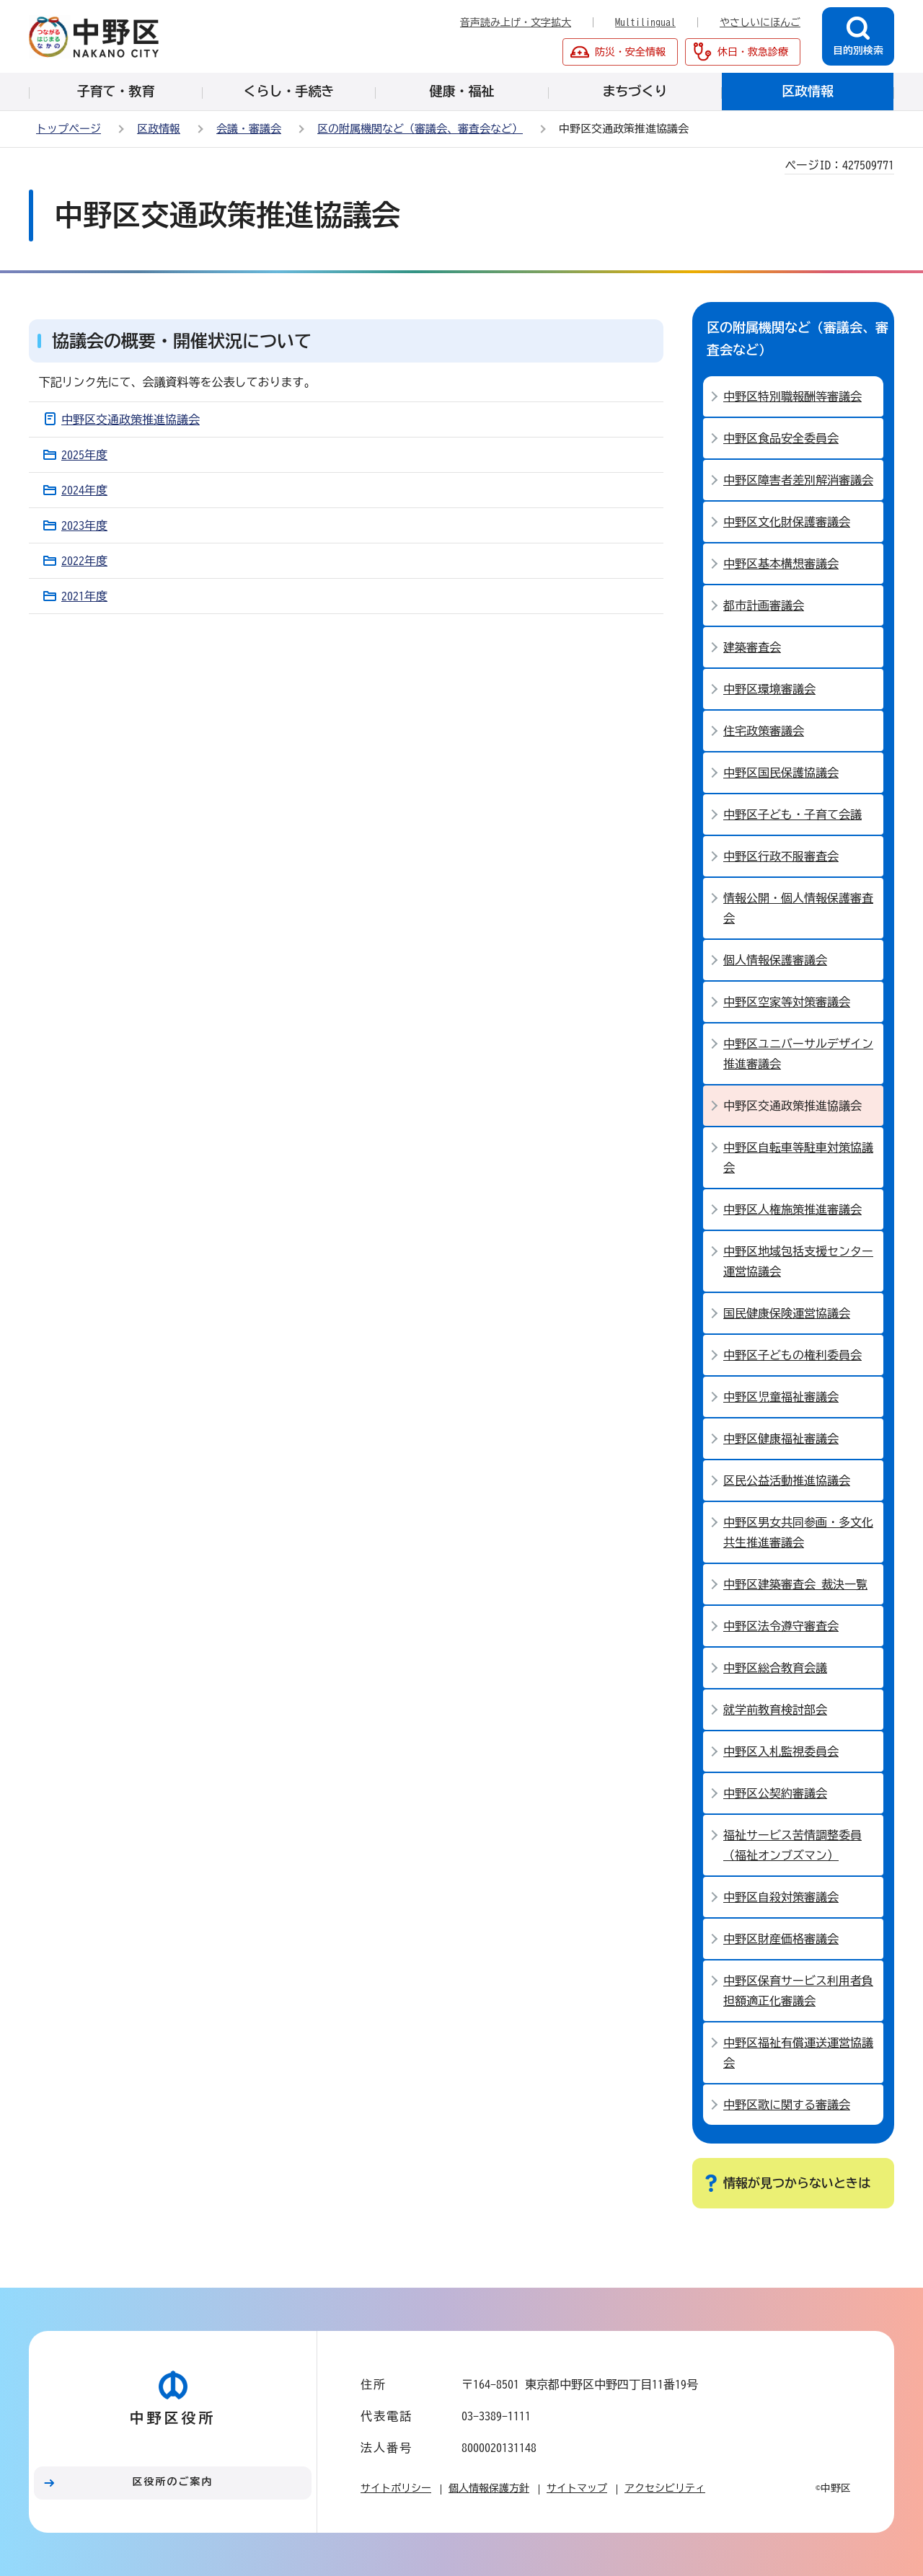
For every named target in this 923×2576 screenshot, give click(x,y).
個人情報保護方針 (489, 2488)
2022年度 (84, 561)
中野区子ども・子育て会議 (792, 814)
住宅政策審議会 (763, 731)
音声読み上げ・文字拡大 (515, 22)
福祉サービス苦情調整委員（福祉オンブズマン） (792, 1845)
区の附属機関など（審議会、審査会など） (420, 128)
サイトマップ (577, 2488)
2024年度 (84, 490)
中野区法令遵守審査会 (781, 1626)
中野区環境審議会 (769, 689)
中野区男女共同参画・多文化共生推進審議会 (798, 1532)
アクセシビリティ (664, 2488)
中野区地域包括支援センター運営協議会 (798, 1261)
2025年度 (84, 455)
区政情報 (158, 128)
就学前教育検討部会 (775, 1709)
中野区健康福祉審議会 (781, 1438)
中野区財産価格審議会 (781, 1939)
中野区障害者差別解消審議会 (798, 480)
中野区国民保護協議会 (781, 772)
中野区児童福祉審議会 (781, 1397)
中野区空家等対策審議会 (786, 1002)
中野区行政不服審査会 (781, 856)
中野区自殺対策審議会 (781, 1897)
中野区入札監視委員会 (781, 1751)
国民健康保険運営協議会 (786, 1313)
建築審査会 (752, 647)
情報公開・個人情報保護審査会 (798, 908)
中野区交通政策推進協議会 (130, 419)
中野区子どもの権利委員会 (792, 1355)
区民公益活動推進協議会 (786, 1480)
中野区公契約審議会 (775, 1793)
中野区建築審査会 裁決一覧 (795, 1584)
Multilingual (645, 22)
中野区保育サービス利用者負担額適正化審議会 (798, 1991)
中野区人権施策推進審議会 (792, 1209)
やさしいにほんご (760, 22)
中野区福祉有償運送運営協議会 (798, 2053)
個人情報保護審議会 (775, 960)
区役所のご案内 (173, 2482)
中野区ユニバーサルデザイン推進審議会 (798, 1054)
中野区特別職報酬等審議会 (792, 396)
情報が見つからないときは (796, 2183)
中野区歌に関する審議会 (786, 2104)
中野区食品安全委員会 (781, 438)
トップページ (68, 128)
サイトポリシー (396, 2488)
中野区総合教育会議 (775, 1668)
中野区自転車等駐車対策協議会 (798, 1157)
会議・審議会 (248, 128)
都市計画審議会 (763, 605)
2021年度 (84, 596)
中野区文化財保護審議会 (786, 522)
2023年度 (84, 525)
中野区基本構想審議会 (781, 563)
